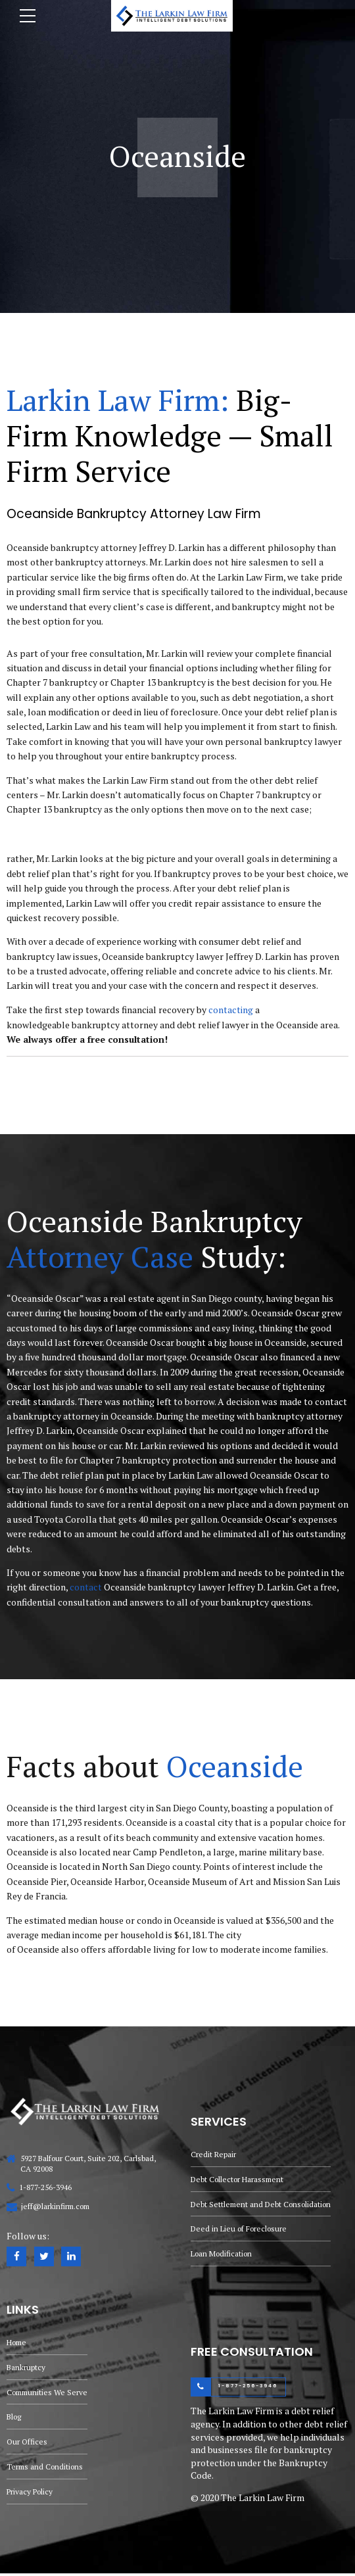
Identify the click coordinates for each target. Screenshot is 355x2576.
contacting (230, 1009)
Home (18, 2342)
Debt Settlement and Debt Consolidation (264, 2202)
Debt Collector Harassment (240, 2177)
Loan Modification (224, 2253)
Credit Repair (214, 2153)
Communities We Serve (49, 2392)
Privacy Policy (31, 2494)
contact (86, 1587)
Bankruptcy (26, 2367)
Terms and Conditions (47, 2468)
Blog (15, 2418)
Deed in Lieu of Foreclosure (241, 2228)
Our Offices (28, 2443)
